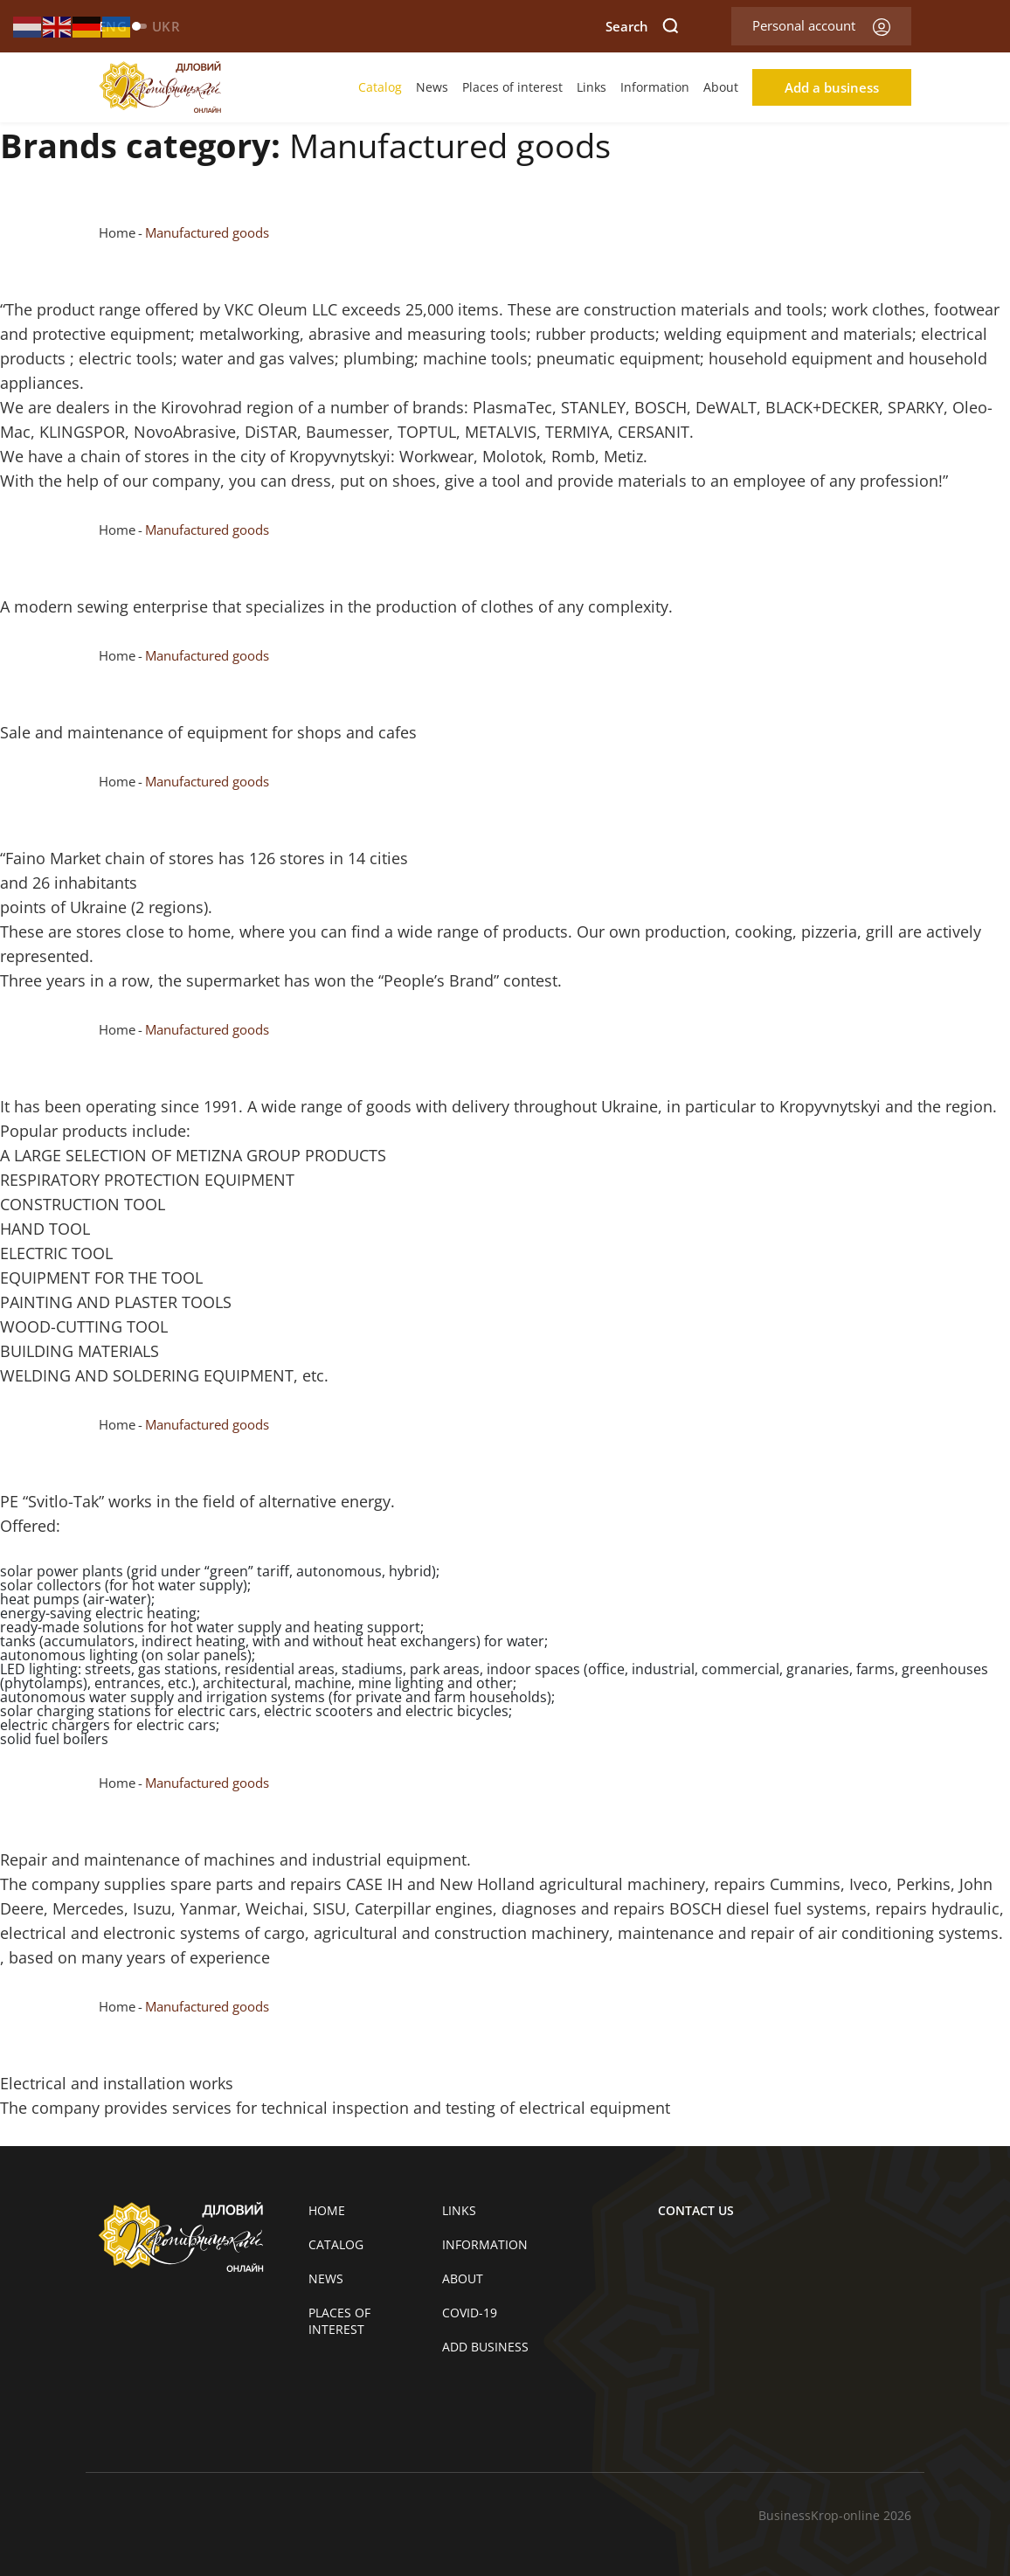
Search (642, 26)
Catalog (380, 87)
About (720, 87)
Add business (485, 2346)
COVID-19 (469, 2312)
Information (654, 87)
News (432, 87)
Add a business (832, 87)
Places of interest (512, 87)
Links (591, 87)
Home (117, 232)
